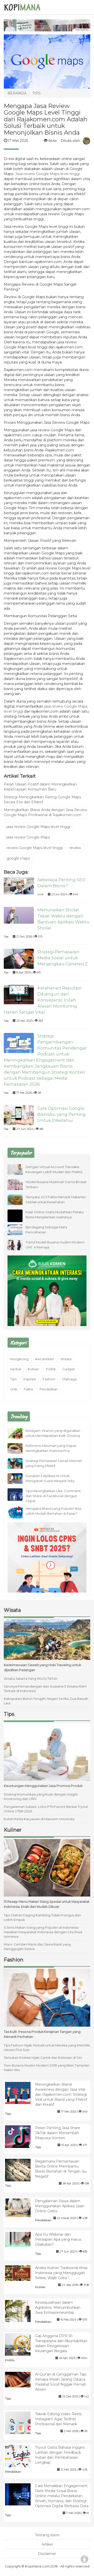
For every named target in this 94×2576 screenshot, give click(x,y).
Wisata (65, 1359)
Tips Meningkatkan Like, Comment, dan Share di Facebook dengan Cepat (53, 1496)
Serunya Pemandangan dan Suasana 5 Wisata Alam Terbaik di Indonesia (45, 1689)
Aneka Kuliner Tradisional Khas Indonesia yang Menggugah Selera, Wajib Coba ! (61, 2273)
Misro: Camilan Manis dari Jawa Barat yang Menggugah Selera (37, 1946)
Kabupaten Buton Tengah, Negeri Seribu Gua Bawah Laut (46, 1701)
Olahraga (69, 1379)
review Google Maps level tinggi (35, 848)
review (75, 848)
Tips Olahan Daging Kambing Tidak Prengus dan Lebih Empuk (42, 1917)
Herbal (15, 1369)
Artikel (47, 2544)
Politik (51, 1369)
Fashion (49, 1379)
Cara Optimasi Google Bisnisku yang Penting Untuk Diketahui (61, 1114)
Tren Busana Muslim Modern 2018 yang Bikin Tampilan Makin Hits (46, 2068)
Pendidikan (49, 1389)
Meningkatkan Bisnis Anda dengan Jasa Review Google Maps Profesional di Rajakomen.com (45, 812)
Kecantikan (44, 1359)
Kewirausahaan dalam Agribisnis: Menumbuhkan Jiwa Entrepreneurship (57, 2307)
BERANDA (17, 93)
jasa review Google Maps (28, 837)
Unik (40, 894)
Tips (6, 936)
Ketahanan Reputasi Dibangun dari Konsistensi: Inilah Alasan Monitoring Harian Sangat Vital (42, 1000)
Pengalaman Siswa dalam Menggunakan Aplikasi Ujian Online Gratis (59, 2206)
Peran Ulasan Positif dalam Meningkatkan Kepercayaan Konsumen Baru (40, 787)
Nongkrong (19, 1359)
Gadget (68, 1369)
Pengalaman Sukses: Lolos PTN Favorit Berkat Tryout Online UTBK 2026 (46, 1809)
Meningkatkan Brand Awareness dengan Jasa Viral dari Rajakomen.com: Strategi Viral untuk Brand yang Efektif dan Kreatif (61, 2094)
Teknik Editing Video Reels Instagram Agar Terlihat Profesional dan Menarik (58, 2419)
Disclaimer (47, 2553)
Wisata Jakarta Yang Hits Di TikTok (30, 1678)
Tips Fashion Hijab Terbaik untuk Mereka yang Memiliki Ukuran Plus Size (47, 2047)
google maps (18, 858)
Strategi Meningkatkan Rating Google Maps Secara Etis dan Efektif (42, 799)
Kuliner (33, 1369)
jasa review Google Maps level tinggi (38, 826)
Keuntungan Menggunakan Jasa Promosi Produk (43, 1786)
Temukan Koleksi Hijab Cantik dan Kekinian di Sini (43, 2058)
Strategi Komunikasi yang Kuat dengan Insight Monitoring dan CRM (41, 1797)
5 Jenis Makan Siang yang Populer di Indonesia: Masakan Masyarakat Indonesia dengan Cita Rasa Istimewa (43, 1932)
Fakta (28, 1389)
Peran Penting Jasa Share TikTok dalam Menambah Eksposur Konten (57, 2133)
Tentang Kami (47, 2535)
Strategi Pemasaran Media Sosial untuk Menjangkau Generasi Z (62, 957)
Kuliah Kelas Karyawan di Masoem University (39, 1819)
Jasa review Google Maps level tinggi (47, 174)
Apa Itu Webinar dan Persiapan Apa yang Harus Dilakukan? (58, 2239)
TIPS (36, 93)
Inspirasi (29, 1379)
